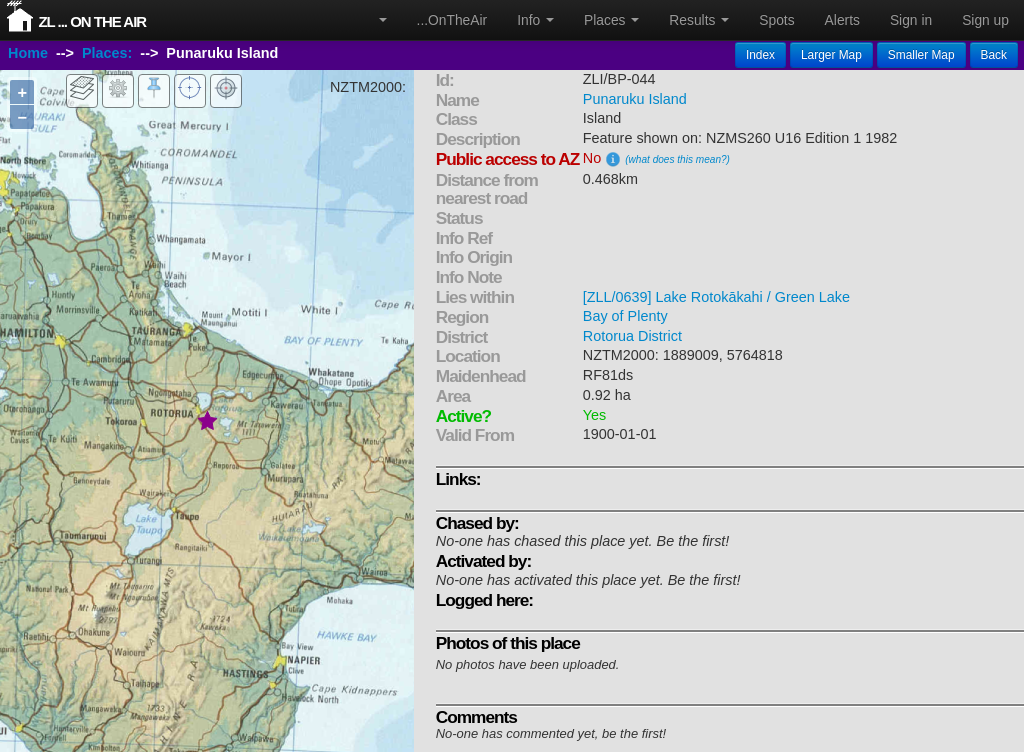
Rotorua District (632, 336)
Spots (776, 20)
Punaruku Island (635, 99)
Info (535, 20)
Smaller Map (921, 55)
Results (699, 20)
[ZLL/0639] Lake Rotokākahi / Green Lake (716, 297)
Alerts (842, 20)
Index (760, 55)
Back (994, 55)
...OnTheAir (452, 20)
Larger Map (831, 55)
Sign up (985, 20)
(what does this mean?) (677, 159)
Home (28, 53)
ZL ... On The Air (92, 21)
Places (611, 20)
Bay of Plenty (625, 316)
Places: (107, 53)
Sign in (911, 20)
